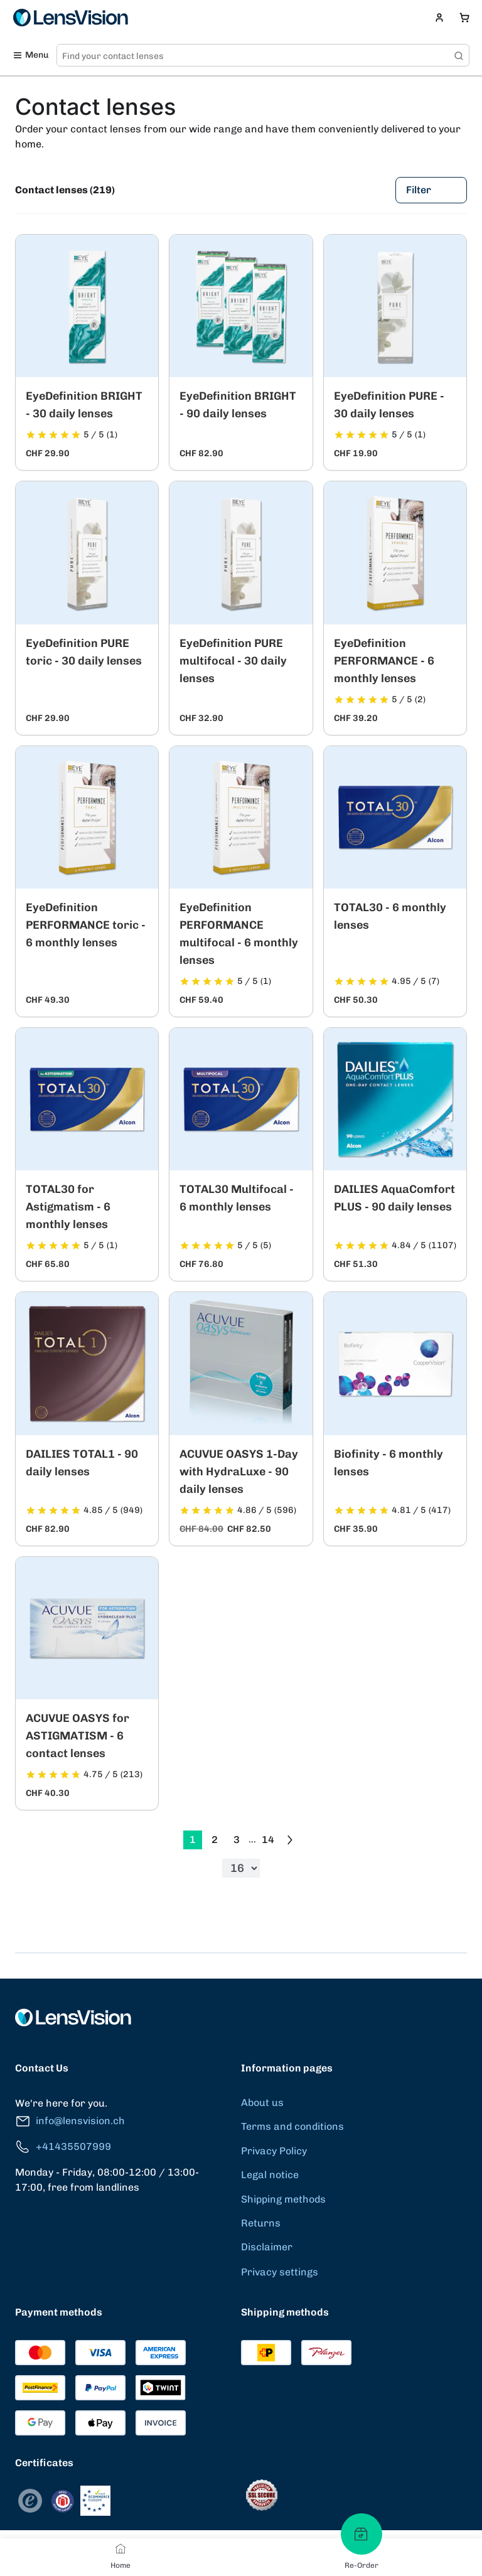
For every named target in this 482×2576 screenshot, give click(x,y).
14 (268, 1840)
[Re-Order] (361, 2534)
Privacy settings (279, 2272)
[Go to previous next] (290, 1839)
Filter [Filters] (431, 190)
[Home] (120, 2548)
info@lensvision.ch (70, 2121)
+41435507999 (63, 2147)
